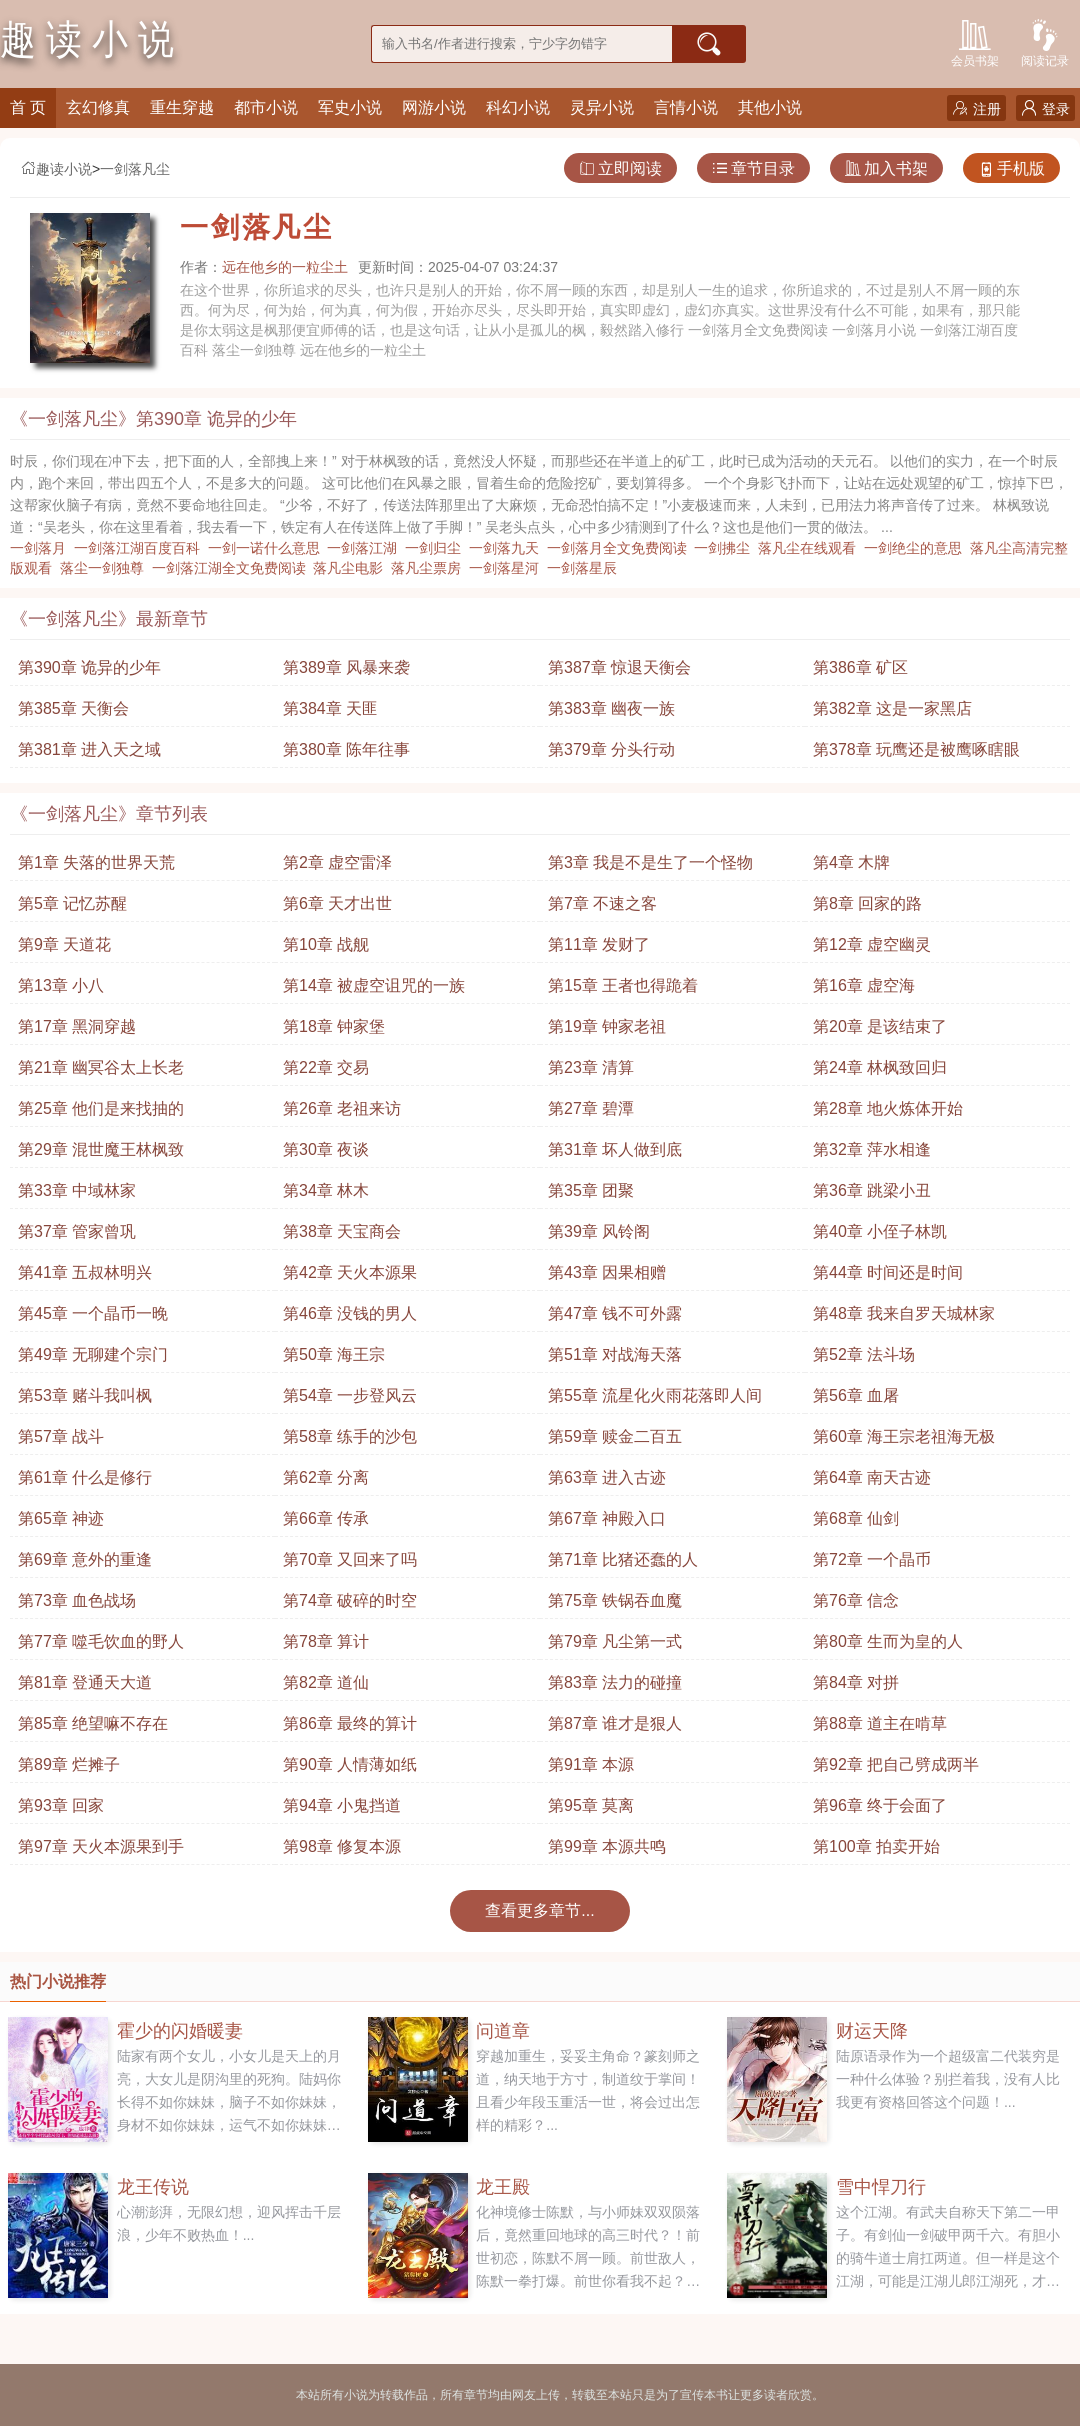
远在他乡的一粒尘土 (285, 267)
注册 (976, 108)
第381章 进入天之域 (89, 749)
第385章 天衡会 (73, 708)
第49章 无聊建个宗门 (93, 1354)
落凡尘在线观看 (811, 548)
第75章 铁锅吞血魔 (615, 1600)
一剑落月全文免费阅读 (621, 548)
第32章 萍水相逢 (872, 1149)
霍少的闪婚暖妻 (180, 2031)
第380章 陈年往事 (346, 749)
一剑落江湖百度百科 (141, 548)
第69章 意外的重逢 (85, 1559)
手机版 (1011, 168)
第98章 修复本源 (342, 1846)
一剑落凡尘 (135, 169)
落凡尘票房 (430, 568)
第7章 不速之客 (602, 903)
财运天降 (872, 2031)
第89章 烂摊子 (69, 1764)
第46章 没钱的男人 (350, 1313)
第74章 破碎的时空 (350, 1600)
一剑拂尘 (726, 548)
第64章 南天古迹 (872, 1477)
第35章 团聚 (591, 1190)
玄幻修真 (98, 107)
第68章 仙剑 (856, 1518)
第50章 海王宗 (334, 1354)
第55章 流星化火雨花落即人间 (655, 1395)
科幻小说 (518, 107)
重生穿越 (182, 107)
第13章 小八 (61, 985)
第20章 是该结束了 (880, 1026)
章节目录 (753, 168)
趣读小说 (56, 169)
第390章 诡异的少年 (89, 667)
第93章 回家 (61, 1805)
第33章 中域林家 (77, 1190)
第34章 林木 (326, 1190)
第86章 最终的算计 (350, 1723)
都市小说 (266, 107)
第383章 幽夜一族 (611, 708)
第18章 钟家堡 (334, 1026)
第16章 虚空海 (864, 985)
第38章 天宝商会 (342, 1231)
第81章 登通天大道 (85, 1682)
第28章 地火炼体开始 (888, 1108)
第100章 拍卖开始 (876, 1846)
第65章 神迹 (61, 1518)
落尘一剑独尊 (106, 568)
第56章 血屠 (856, 1395)
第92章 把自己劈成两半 (896, 1764)
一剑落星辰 (586, 568)
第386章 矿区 (860, 667)
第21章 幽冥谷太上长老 (101, 1067)
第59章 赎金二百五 (615, 1436)
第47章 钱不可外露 (615, 1313)
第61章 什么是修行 (85, 1477)
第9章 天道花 (64, 944)
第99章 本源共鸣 (607, 1846)
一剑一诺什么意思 (268, 548)
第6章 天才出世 (337, 903)
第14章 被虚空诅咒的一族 (374, 985)
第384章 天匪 (330, 708)
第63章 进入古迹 (607, 1477)
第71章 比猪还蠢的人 (623, 1559)
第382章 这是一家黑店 (892, 708)
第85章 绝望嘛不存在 (93, 1723)
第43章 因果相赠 (607, 1272)
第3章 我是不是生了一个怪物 (650, 862)
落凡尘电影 (352, 568)
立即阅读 (620, 168)
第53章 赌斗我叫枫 (85, 1395)
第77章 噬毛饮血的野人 (101, 1641)
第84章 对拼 (856, 1682)
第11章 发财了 (599, 944)
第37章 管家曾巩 (77, 1231)
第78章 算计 (326, 1641)
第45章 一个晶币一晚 (93, 1313)
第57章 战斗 (61, 1436)
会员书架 (975, 41)
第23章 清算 (591, 1067)
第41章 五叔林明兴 (85, 1272)
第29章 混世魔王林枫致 (101, 1149)
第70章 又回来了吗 (350, 1559)
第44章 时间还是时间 (888, 1272)
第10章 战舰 (326, 944)
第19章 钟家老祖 (607, 1026)
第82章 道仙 (326, 1682)
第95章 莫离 (591, 1805)
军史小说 (350, 107)
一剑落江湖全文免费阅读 (233, 568)
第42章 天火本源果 (350, 1272)
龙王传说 (153, 2187)
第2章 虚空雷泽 (337, 862)
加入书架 (886, 168)
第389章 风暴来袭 (346, 667)
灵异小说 (602, 107)
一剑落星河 (508, 568)
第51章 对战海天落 (615, 1354)
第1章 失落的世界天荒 (96, 862)
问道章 (503, 2031)
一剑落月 (42, 548)
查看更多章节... (539, 1910)
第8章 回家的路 (867, 903)
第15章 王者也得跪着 (623, 985)
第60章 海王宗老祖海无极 (904, 1436)
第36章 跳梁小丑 (872, 1190)
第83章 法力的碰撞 (615, 1682)
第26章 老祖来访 (342, 1108)
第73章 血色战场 (77, 1600)
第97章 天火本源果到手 (101, 1846)
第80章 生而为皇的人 (888, 1641)
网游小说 (434, 107)
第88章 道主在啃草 (880, 1723)
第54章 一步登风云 (350, 1395)
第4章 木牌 (851, 862)
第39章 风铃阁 (599, 1231)
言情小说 (686, 107)
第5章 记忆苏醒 (72, 903)
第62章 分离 (326, 1477)
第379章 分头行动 (611, 749)
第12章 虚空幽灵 (872, 944)
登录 (1045, 108)
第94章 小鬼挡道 (342, 1805)
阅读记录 (1045, 41)
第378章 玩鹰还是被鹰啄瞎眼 (916, 749)
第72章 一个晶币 (872, 1559)
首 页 (28, 107)
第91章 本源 (591, 1764)
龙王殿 (503, 2187)
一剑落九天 (508, 548)
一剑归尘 (437, 548)
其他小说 (770, 107)
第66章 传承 (326, 1518)
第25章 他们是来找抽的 (101, 1108)
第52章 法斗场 (864, 1354)
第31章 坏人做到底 (615, 1149)
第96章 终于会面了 (880, 1805)
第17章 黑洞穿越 (77, 1026)
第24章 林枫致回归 (880, 1067)
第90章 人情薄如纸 (350, 1764)
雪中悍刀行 (881, 2187)
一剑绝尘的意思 (917, 548)
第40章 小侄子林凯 (880, 1231)
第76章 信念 (856, 1600)
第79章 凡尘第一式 (615, 1641)
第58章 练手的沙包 (350, 1436)
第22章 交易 (326, 1067)
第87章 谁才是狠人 (615, 1723)
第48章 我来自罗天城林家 (904, 1313)
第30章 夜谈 (326, 1149)
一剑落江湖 (366, 548)
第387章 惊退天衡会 (619, 667)
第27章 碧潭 (591, 1108)
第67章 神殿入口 (607, 1518)
